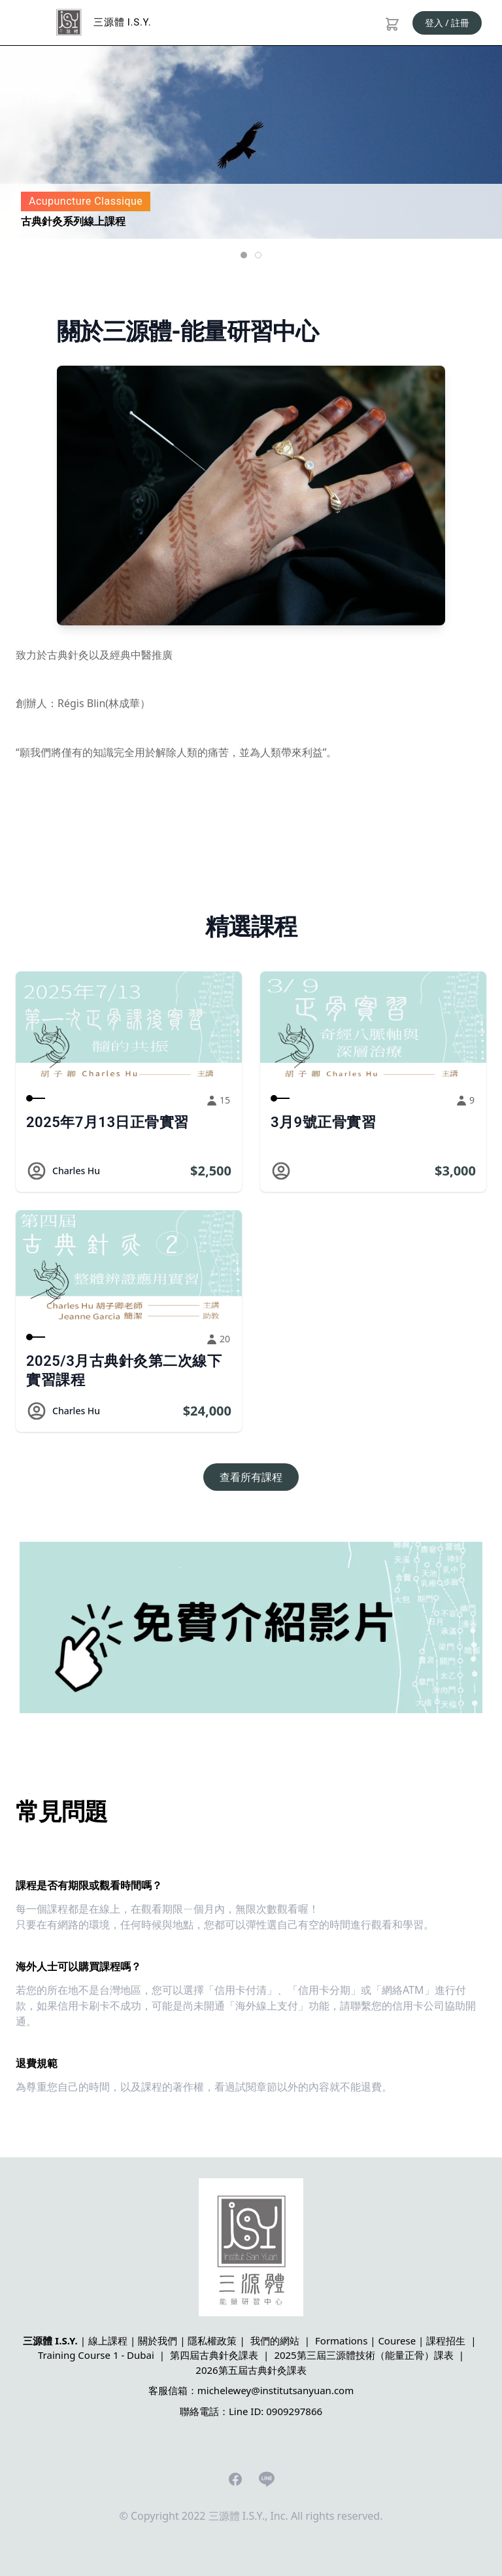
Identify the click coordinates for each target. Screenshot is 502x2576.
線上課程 (107, 2340)
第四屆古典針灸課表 (214, 2354)
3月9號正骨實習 (323, 1122)
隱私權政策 (212, 2340)
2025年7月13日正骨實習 (107, 1122)
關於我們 (157, 2340)
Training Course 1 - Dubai (96, 2354)
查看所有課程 (251, 1477)
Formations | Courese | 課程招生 (390, 2340)
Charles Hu (76, 1170)
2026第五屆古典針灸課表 (250, 2369)
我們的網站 (274, 2340)
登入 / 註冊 (447, 22)
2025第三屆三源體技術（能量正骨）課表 (363, 2354)
